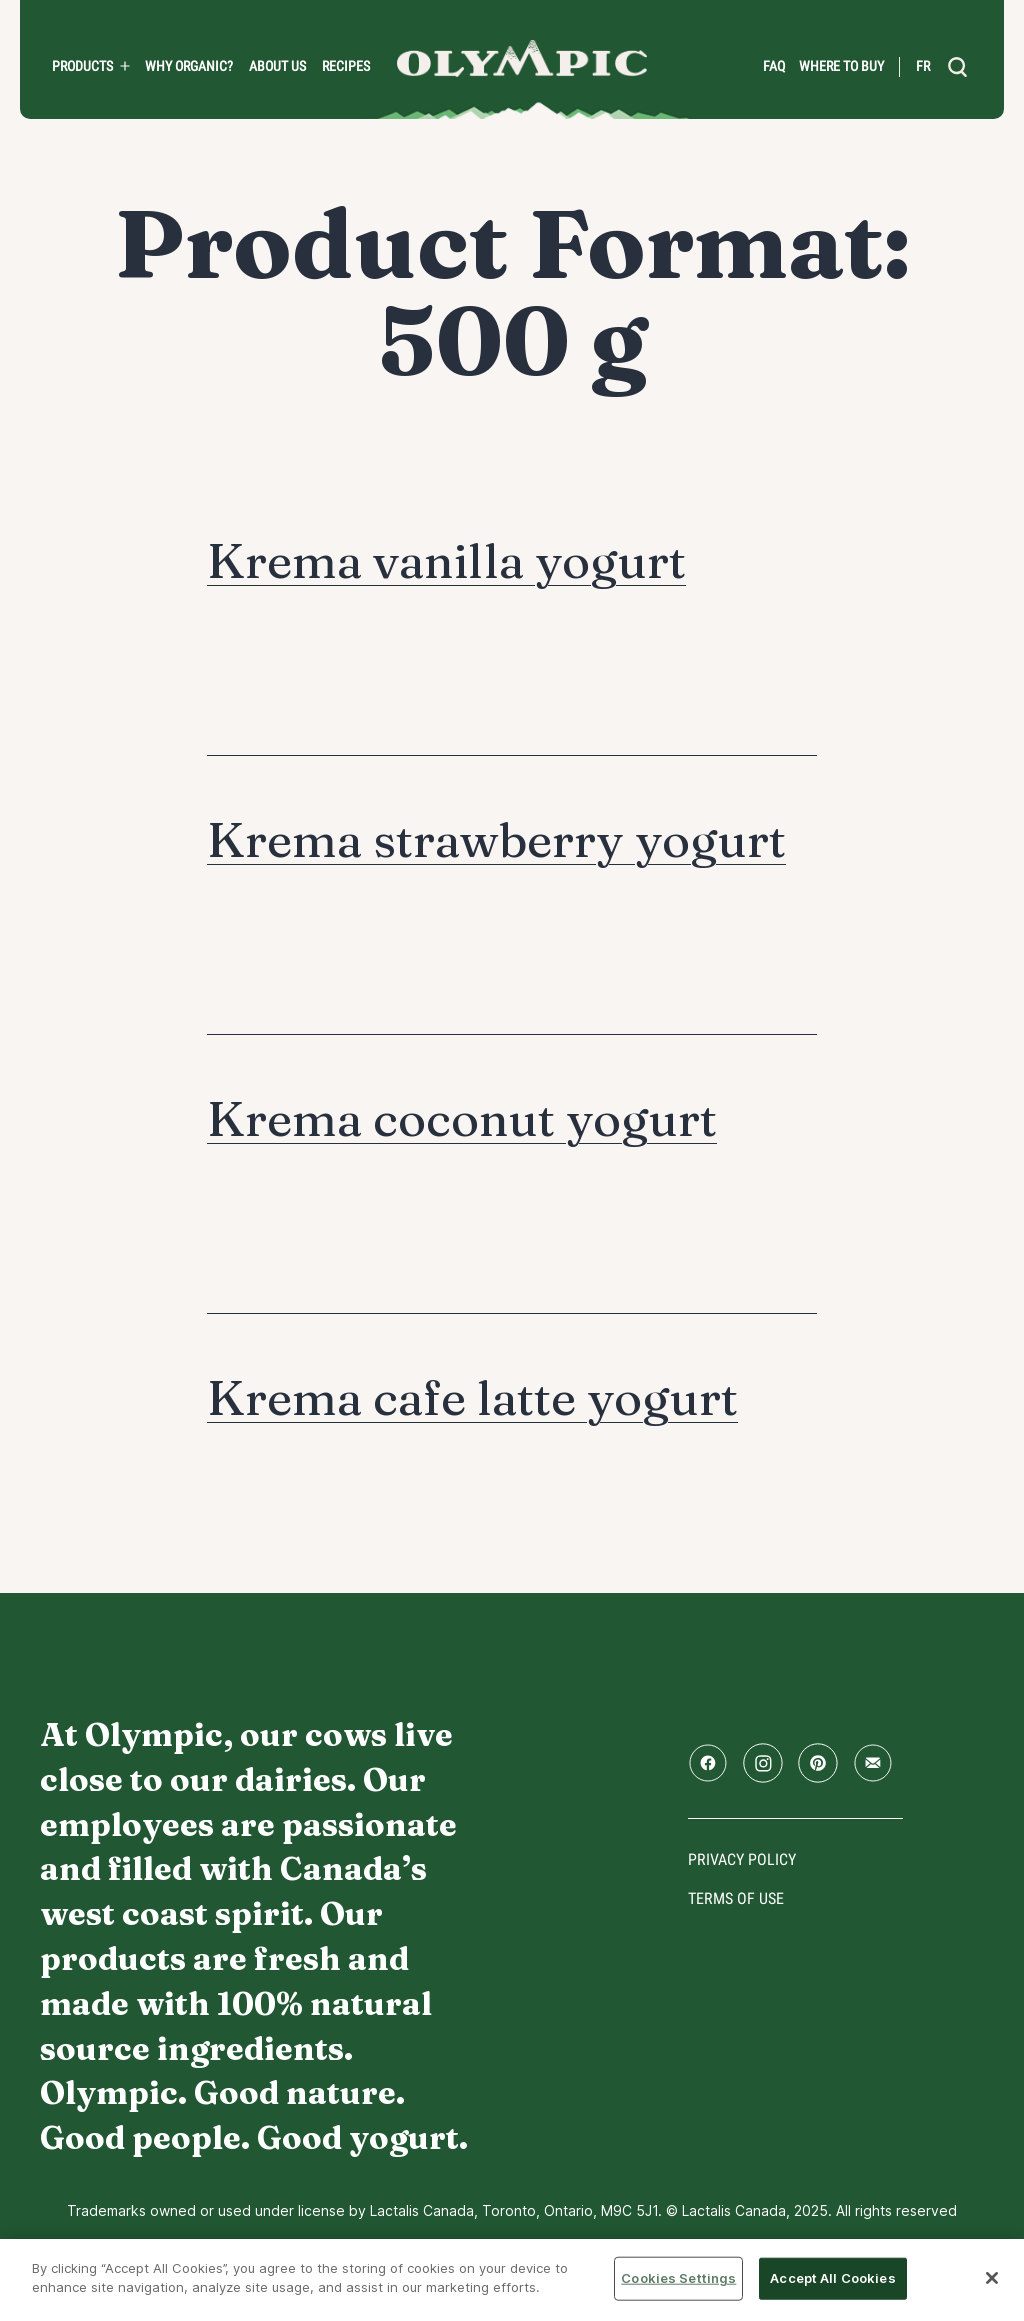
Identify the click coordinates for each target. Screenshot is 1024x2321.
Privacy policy (742, 1859)
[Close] (992, 2278)
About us (277, 66)
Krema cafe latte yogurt (472, 1397)
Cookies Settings (678, 2278)
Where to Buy (841, 66)
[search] (958, 67)
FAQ (774, 66)
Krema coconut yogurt (462, 1118)
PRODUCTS (82, 66)
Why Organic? (189, 66)
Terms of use (736, 1898)
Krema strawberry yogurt (496, 839)
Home (522, 58)
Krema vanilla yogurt (446, 560)
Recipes (346, 66)
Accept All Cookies (832, 2278)
